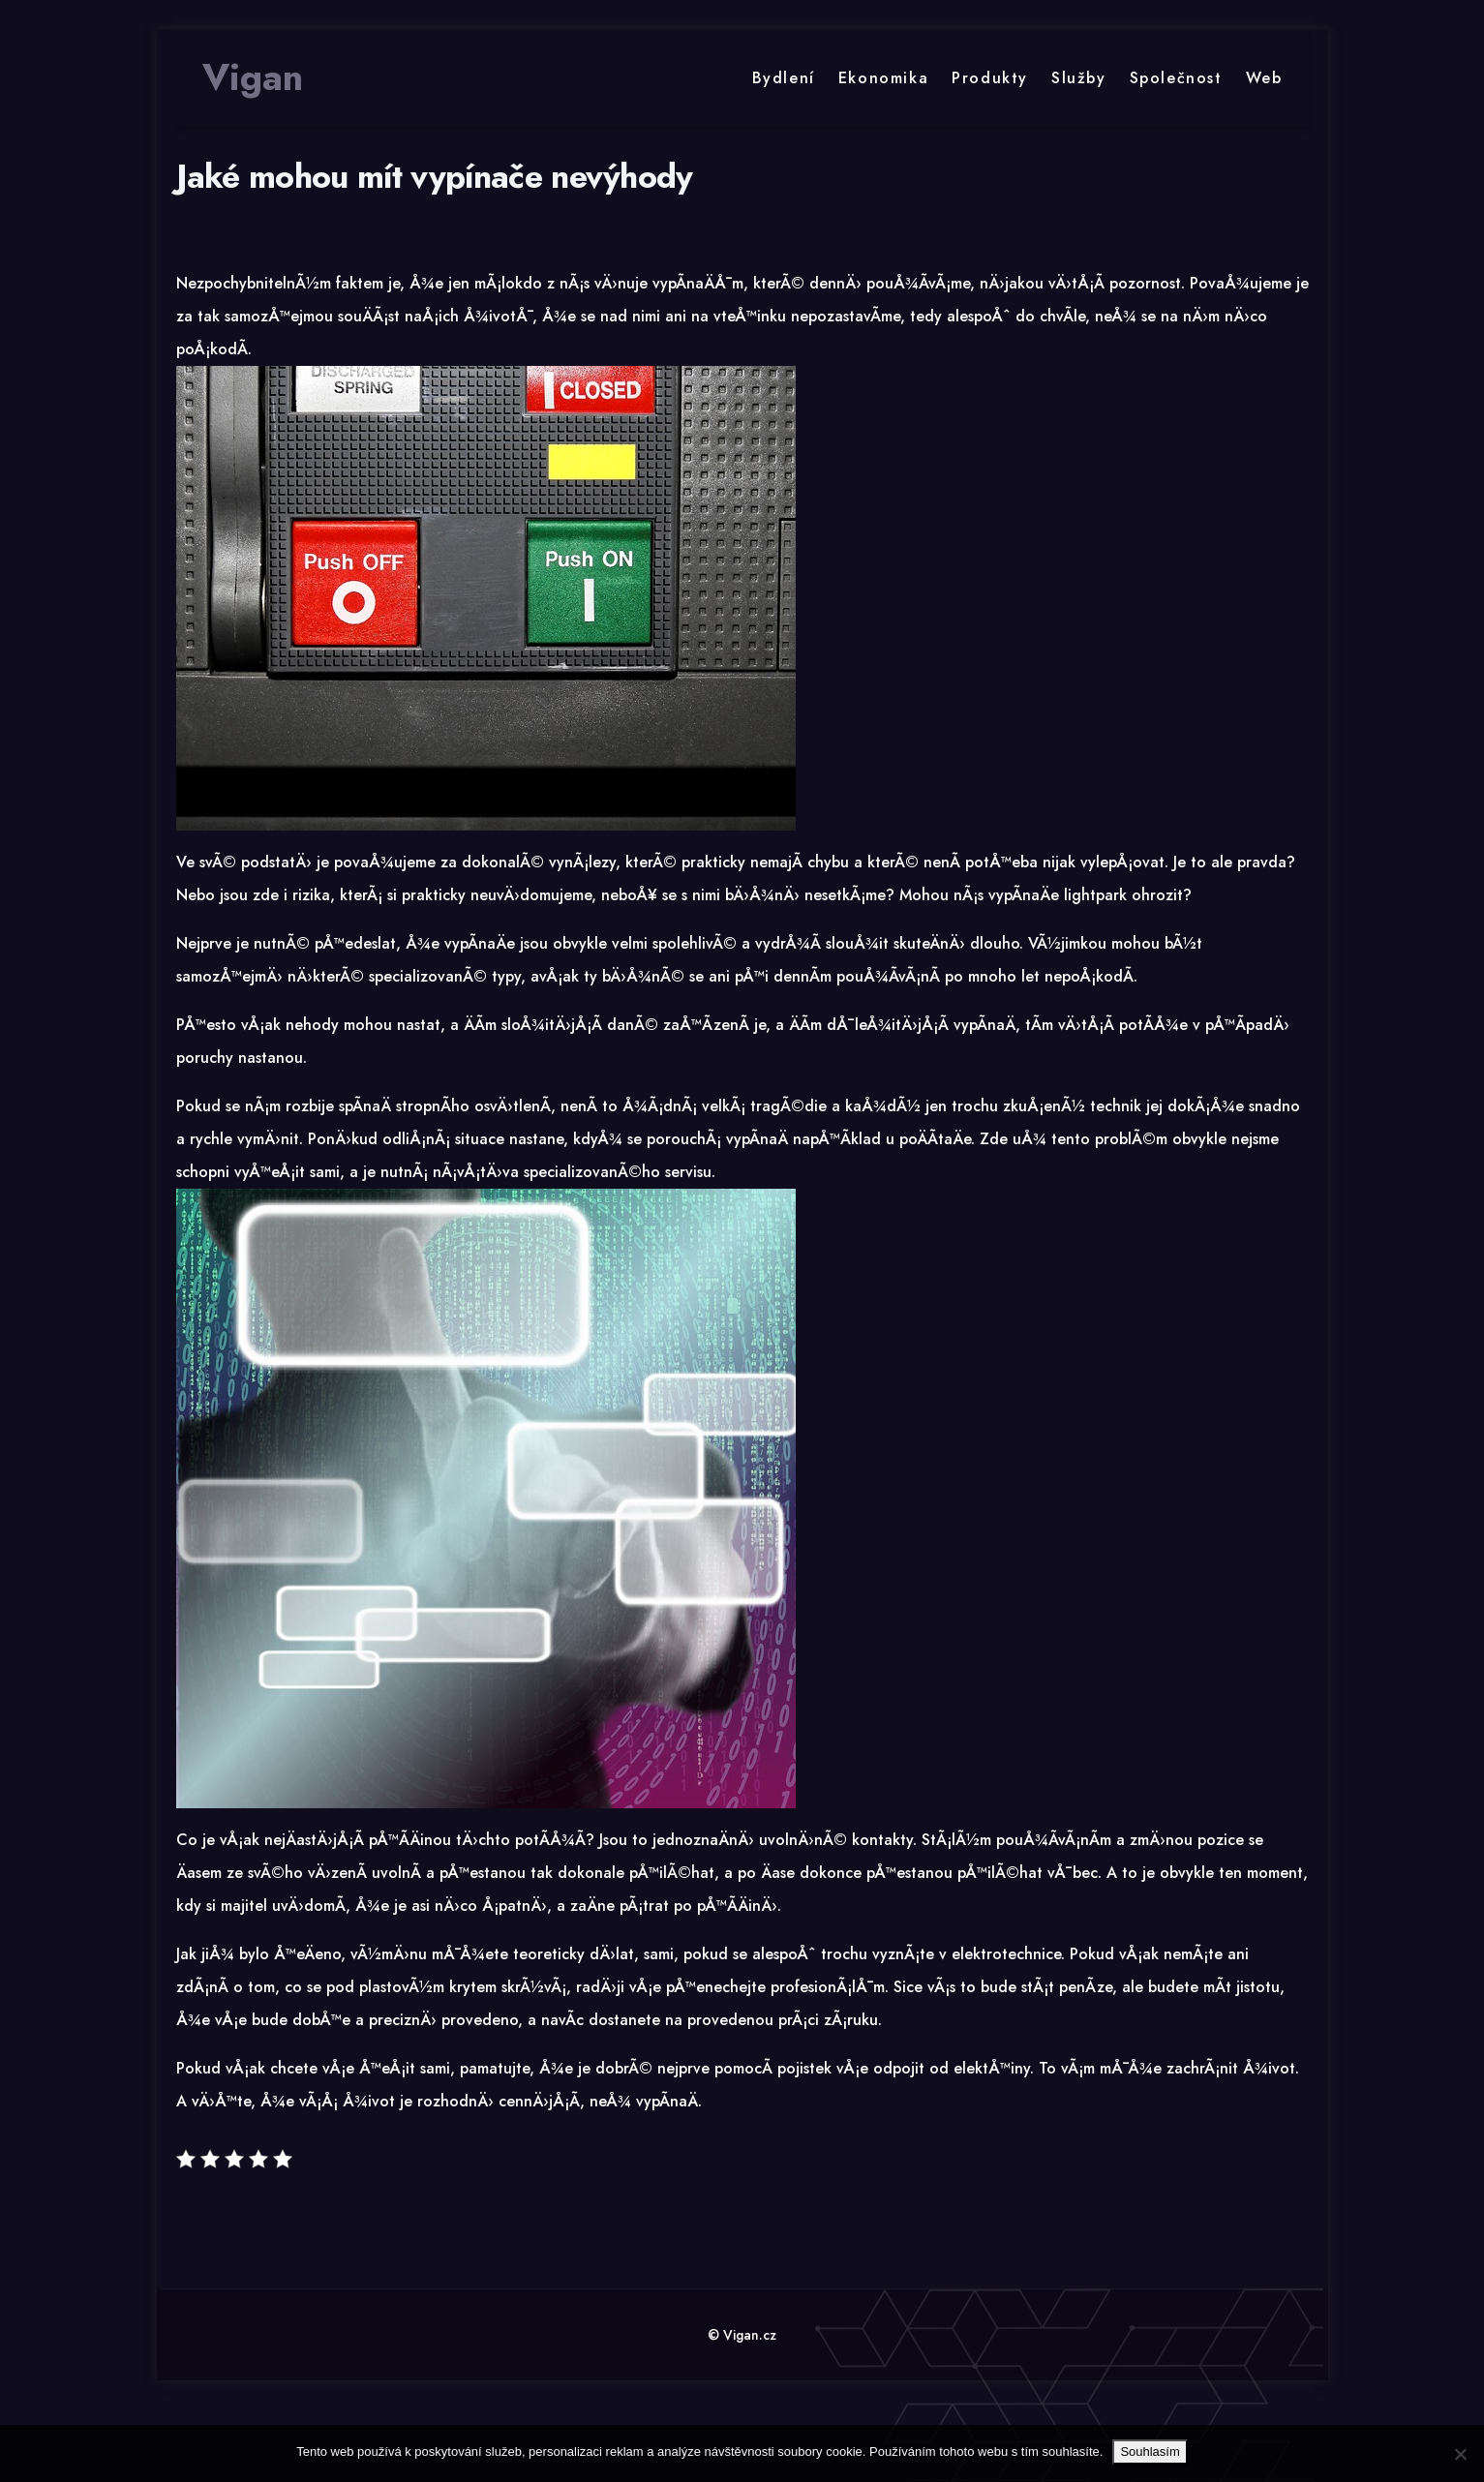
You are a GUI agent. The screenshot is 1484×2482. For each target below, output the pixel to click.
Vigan (252, 77)
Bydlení (783, 78)
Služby (1078, 78)
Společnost (1176, 78)
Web (1264, 78)
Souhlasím (1149, 2451)
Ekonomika (883, 78)
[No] (1459, 2454)
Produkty (990, 78)
